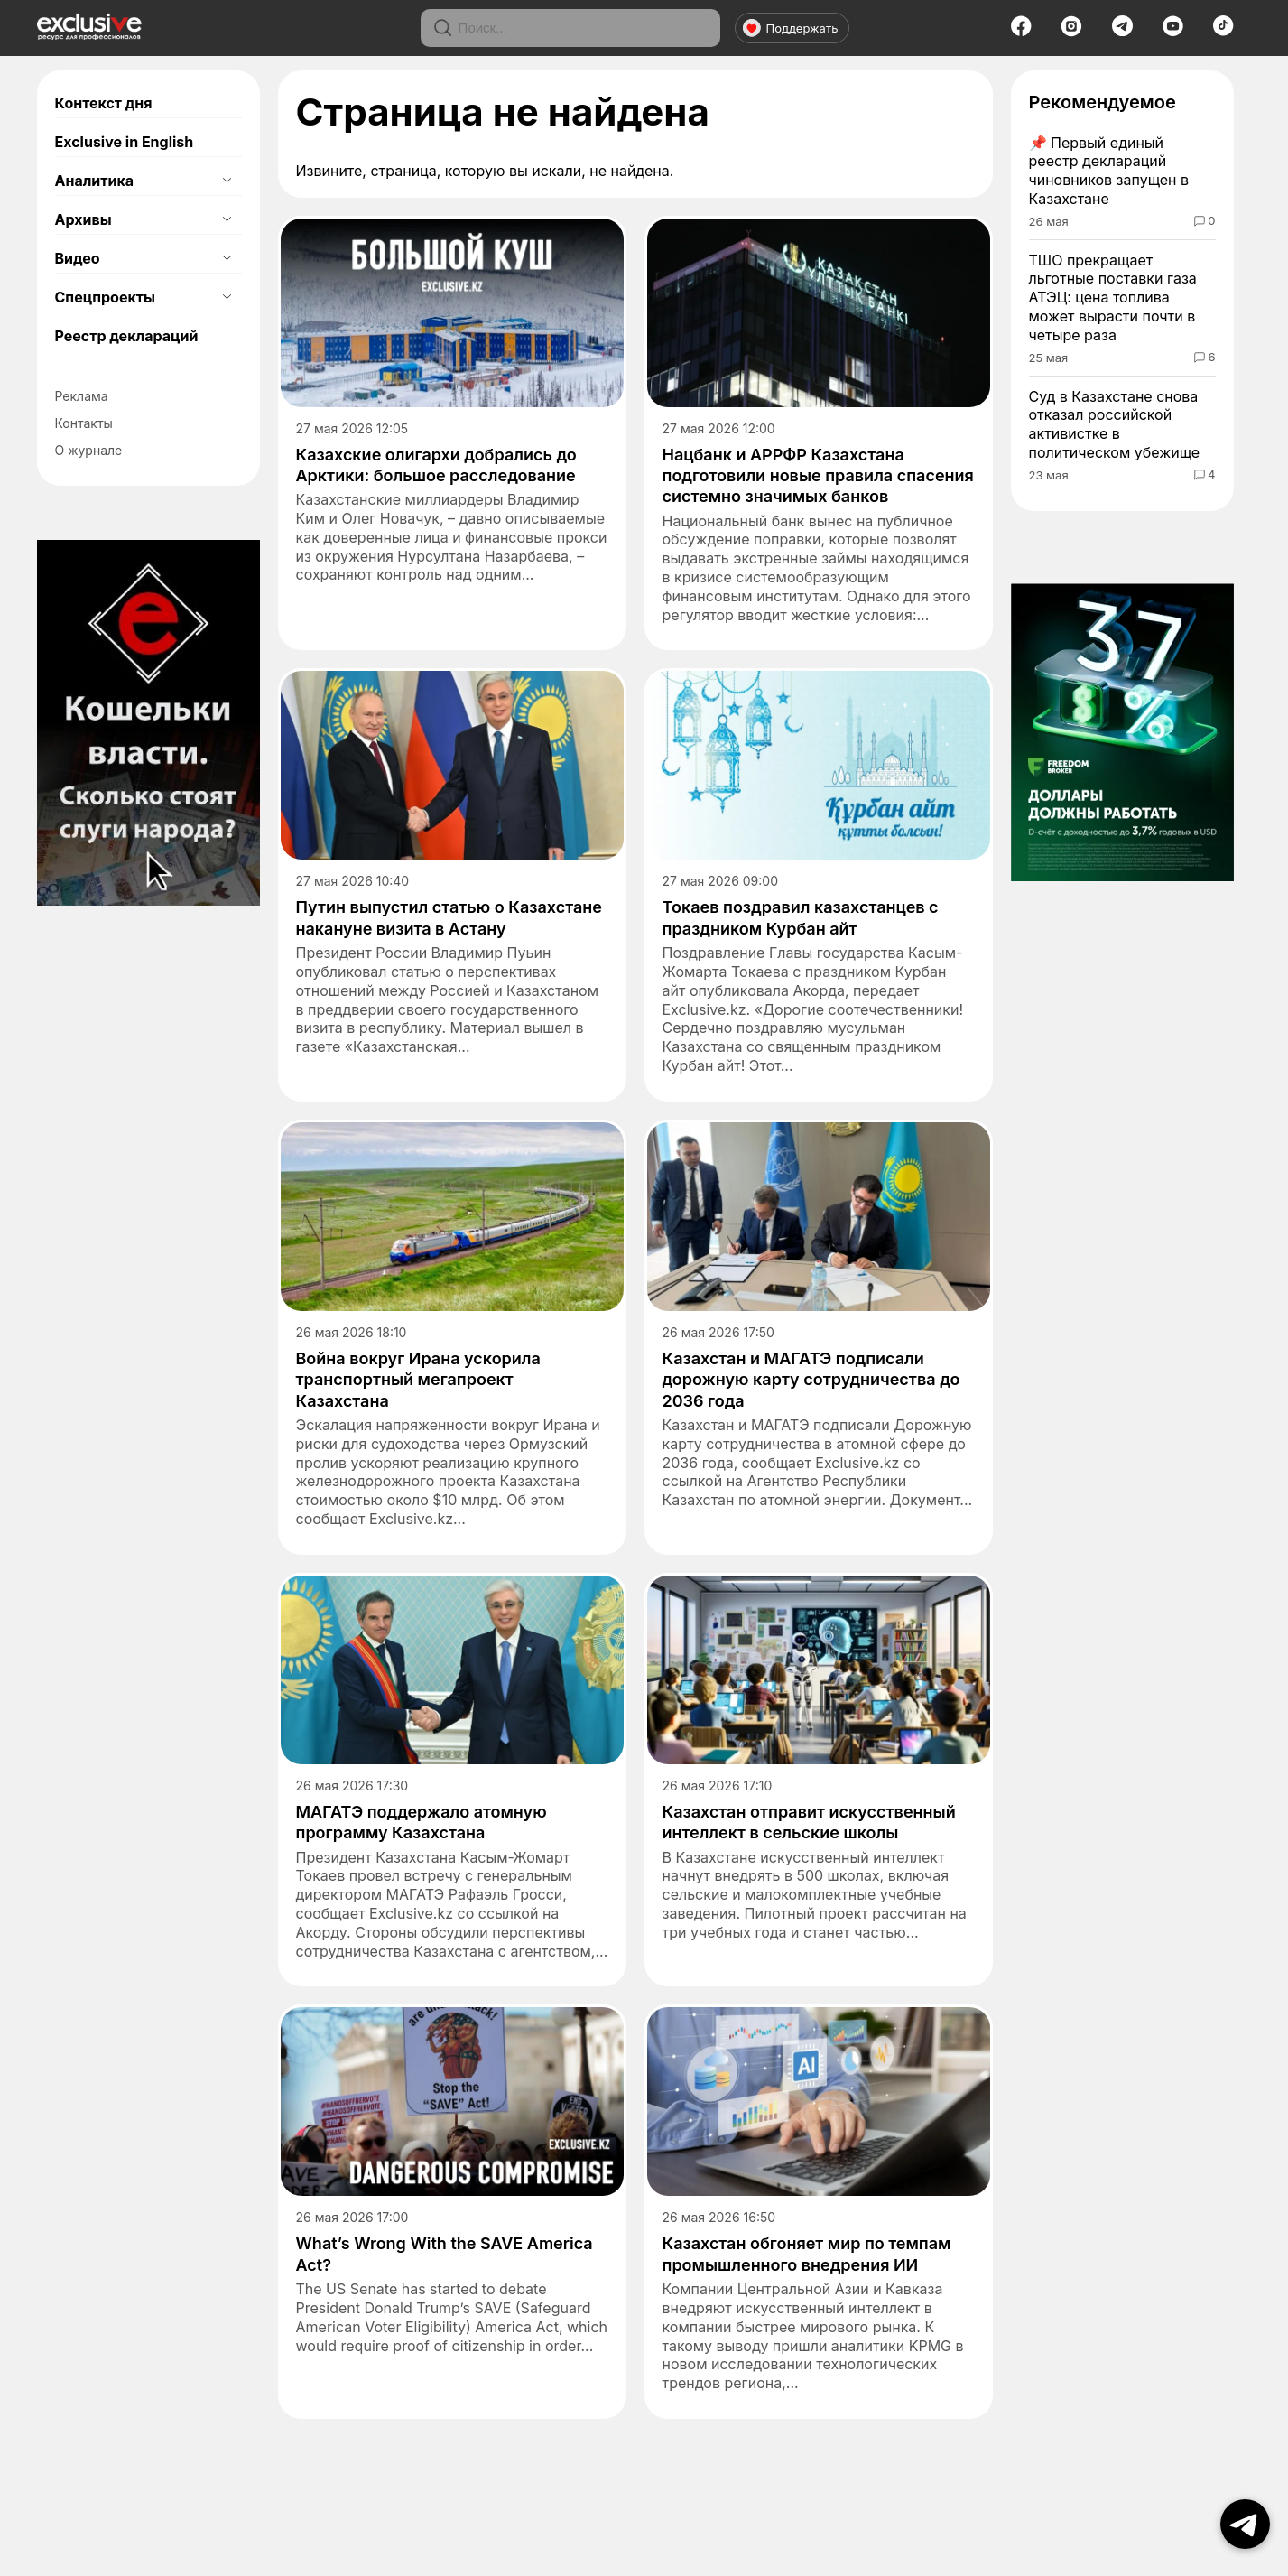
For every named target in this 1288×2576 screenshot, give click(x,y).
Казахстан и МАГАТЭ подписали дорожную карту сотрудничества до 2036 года (811, 1379)
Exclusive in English (124, 142)
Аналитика (94, 181)
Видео (77, 258)
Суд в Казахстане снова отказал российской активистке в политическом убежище (1114, 424)
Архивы (83, 219)
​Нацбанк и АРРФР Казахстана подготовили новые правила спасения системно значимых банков (818, 476)
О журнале (89, 450)
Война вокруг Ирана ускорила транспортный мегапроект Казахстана (418, 1379)
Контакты (84, 423)
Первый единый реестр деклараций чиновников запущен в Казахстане (1109, 171)
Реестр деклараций (127, 336)
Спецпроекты (105, 297)
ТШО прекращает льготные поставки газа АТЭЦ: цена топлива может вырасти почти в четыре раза (1113, 297)
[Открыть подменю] (227, 180)
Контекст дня (104, 103)
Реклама (81, 396)
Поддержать (791, 28)
